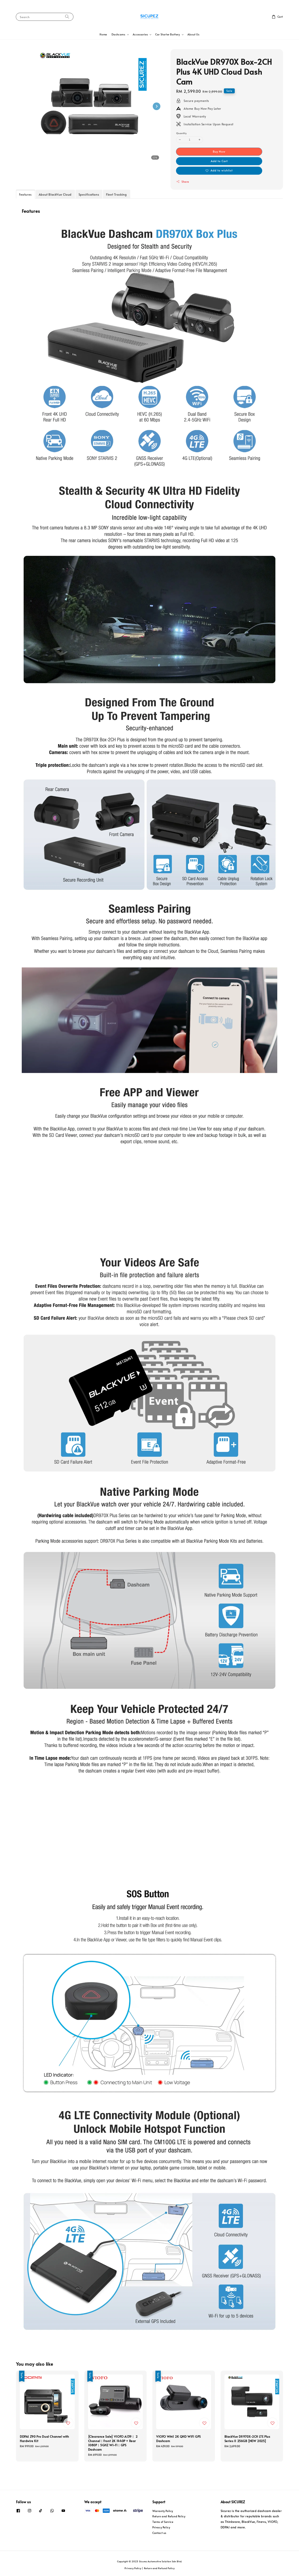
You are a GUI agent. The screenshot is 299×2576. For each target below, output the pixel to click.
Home (103, 34)
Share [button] (182, 181)
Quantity (181, 133)
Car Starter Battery (167, 34)
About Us (193, 34)
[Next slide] (156, 106)
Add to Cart (219, 161)
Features (25, 194)
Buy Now (219, 151)
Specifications (89, 194)
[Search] (67, 16)
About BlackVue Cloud (55, 194)
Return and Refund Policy (168, 2516)
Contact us (159, 2533)
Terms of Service (162, 2522)
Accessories (140, 34)
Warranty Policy (162, 2511)
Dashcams (118, 34)
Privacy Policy (161, 2527)
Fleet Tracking (116, 194)
